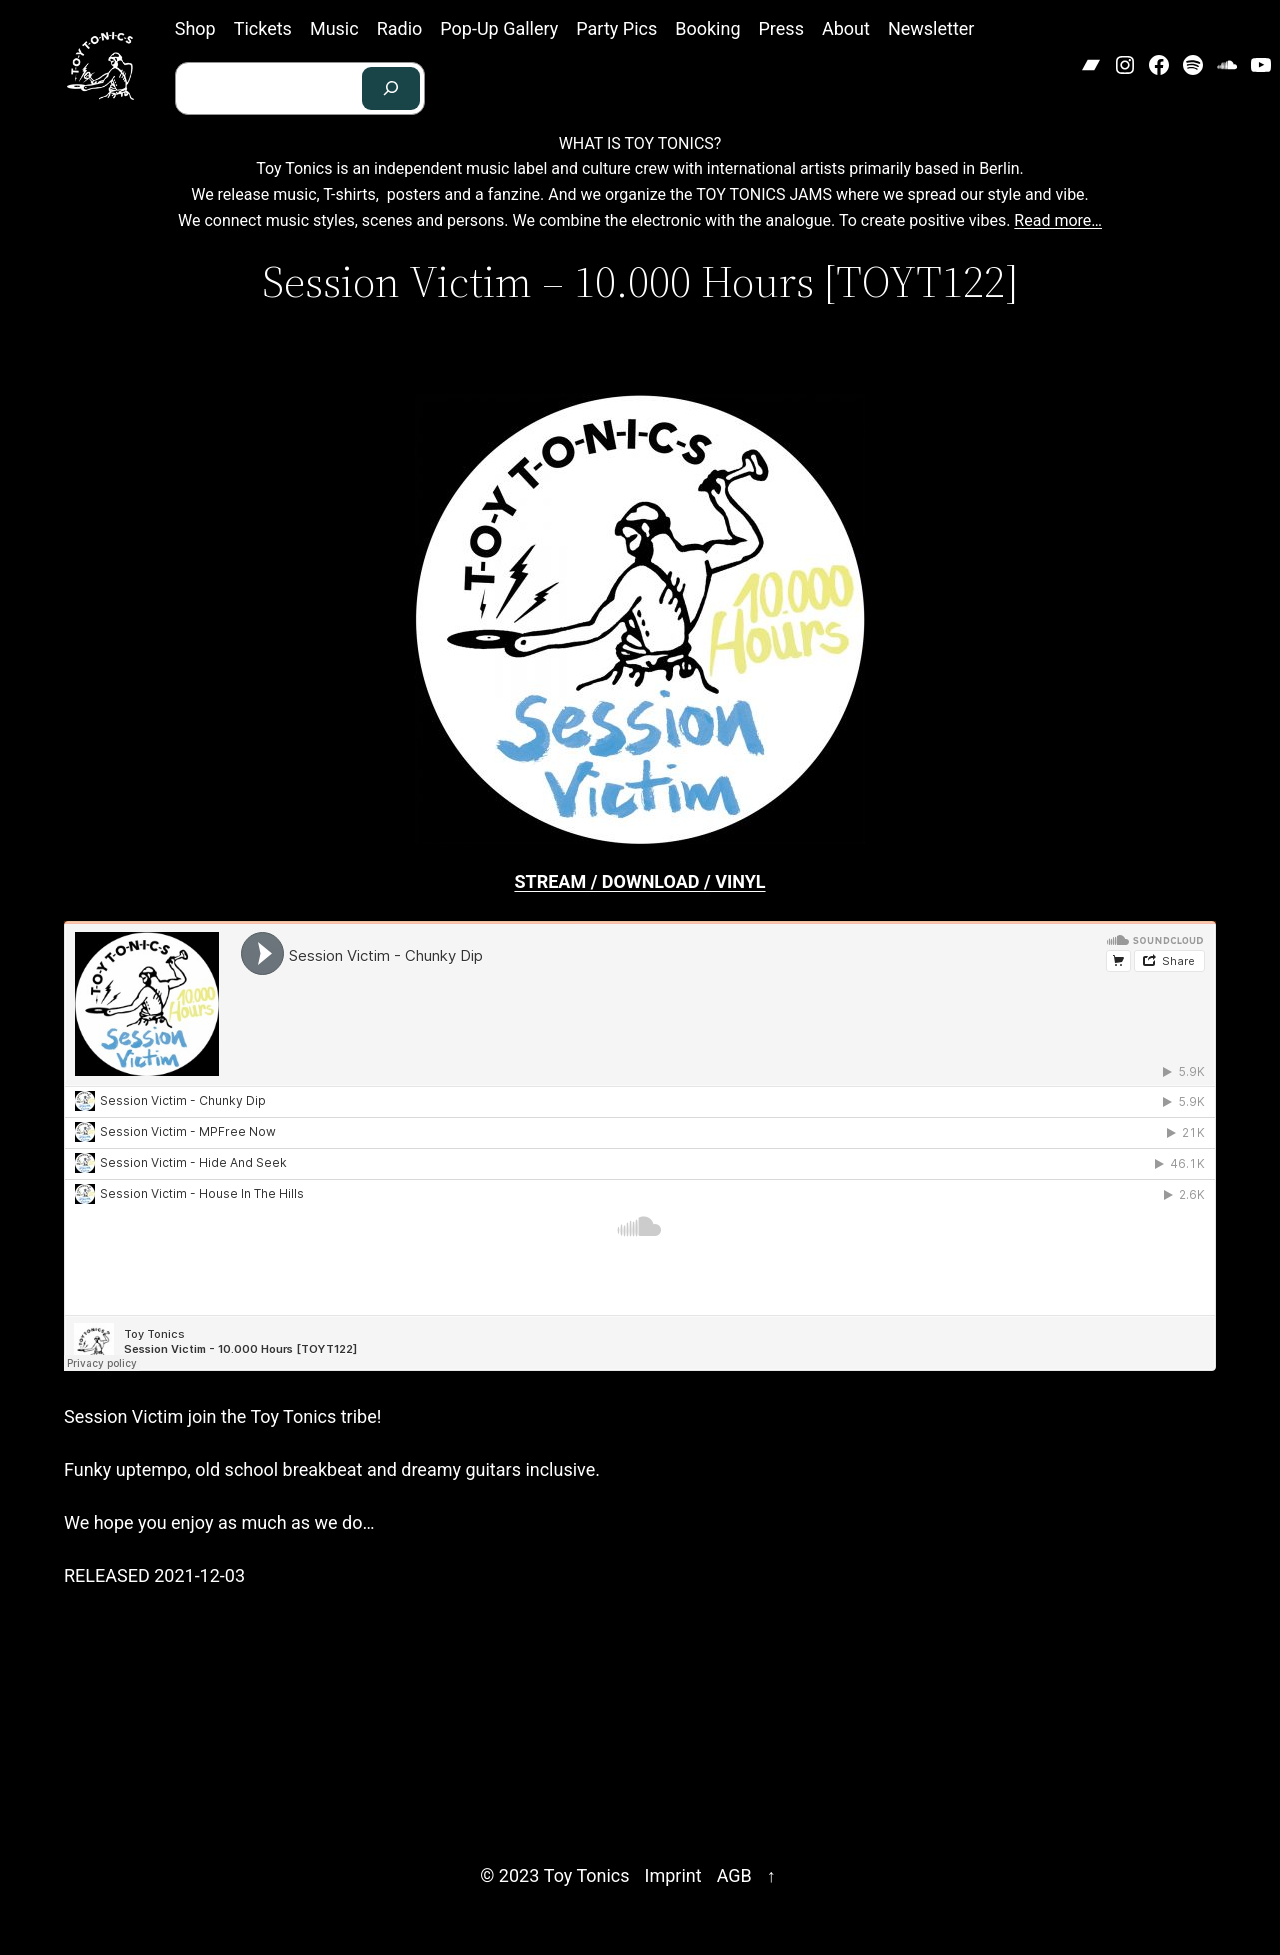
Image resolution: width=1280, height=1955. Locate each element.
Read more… (1058, 220)
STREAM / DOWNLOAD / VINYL (639, 881)
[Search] (391, 88)
